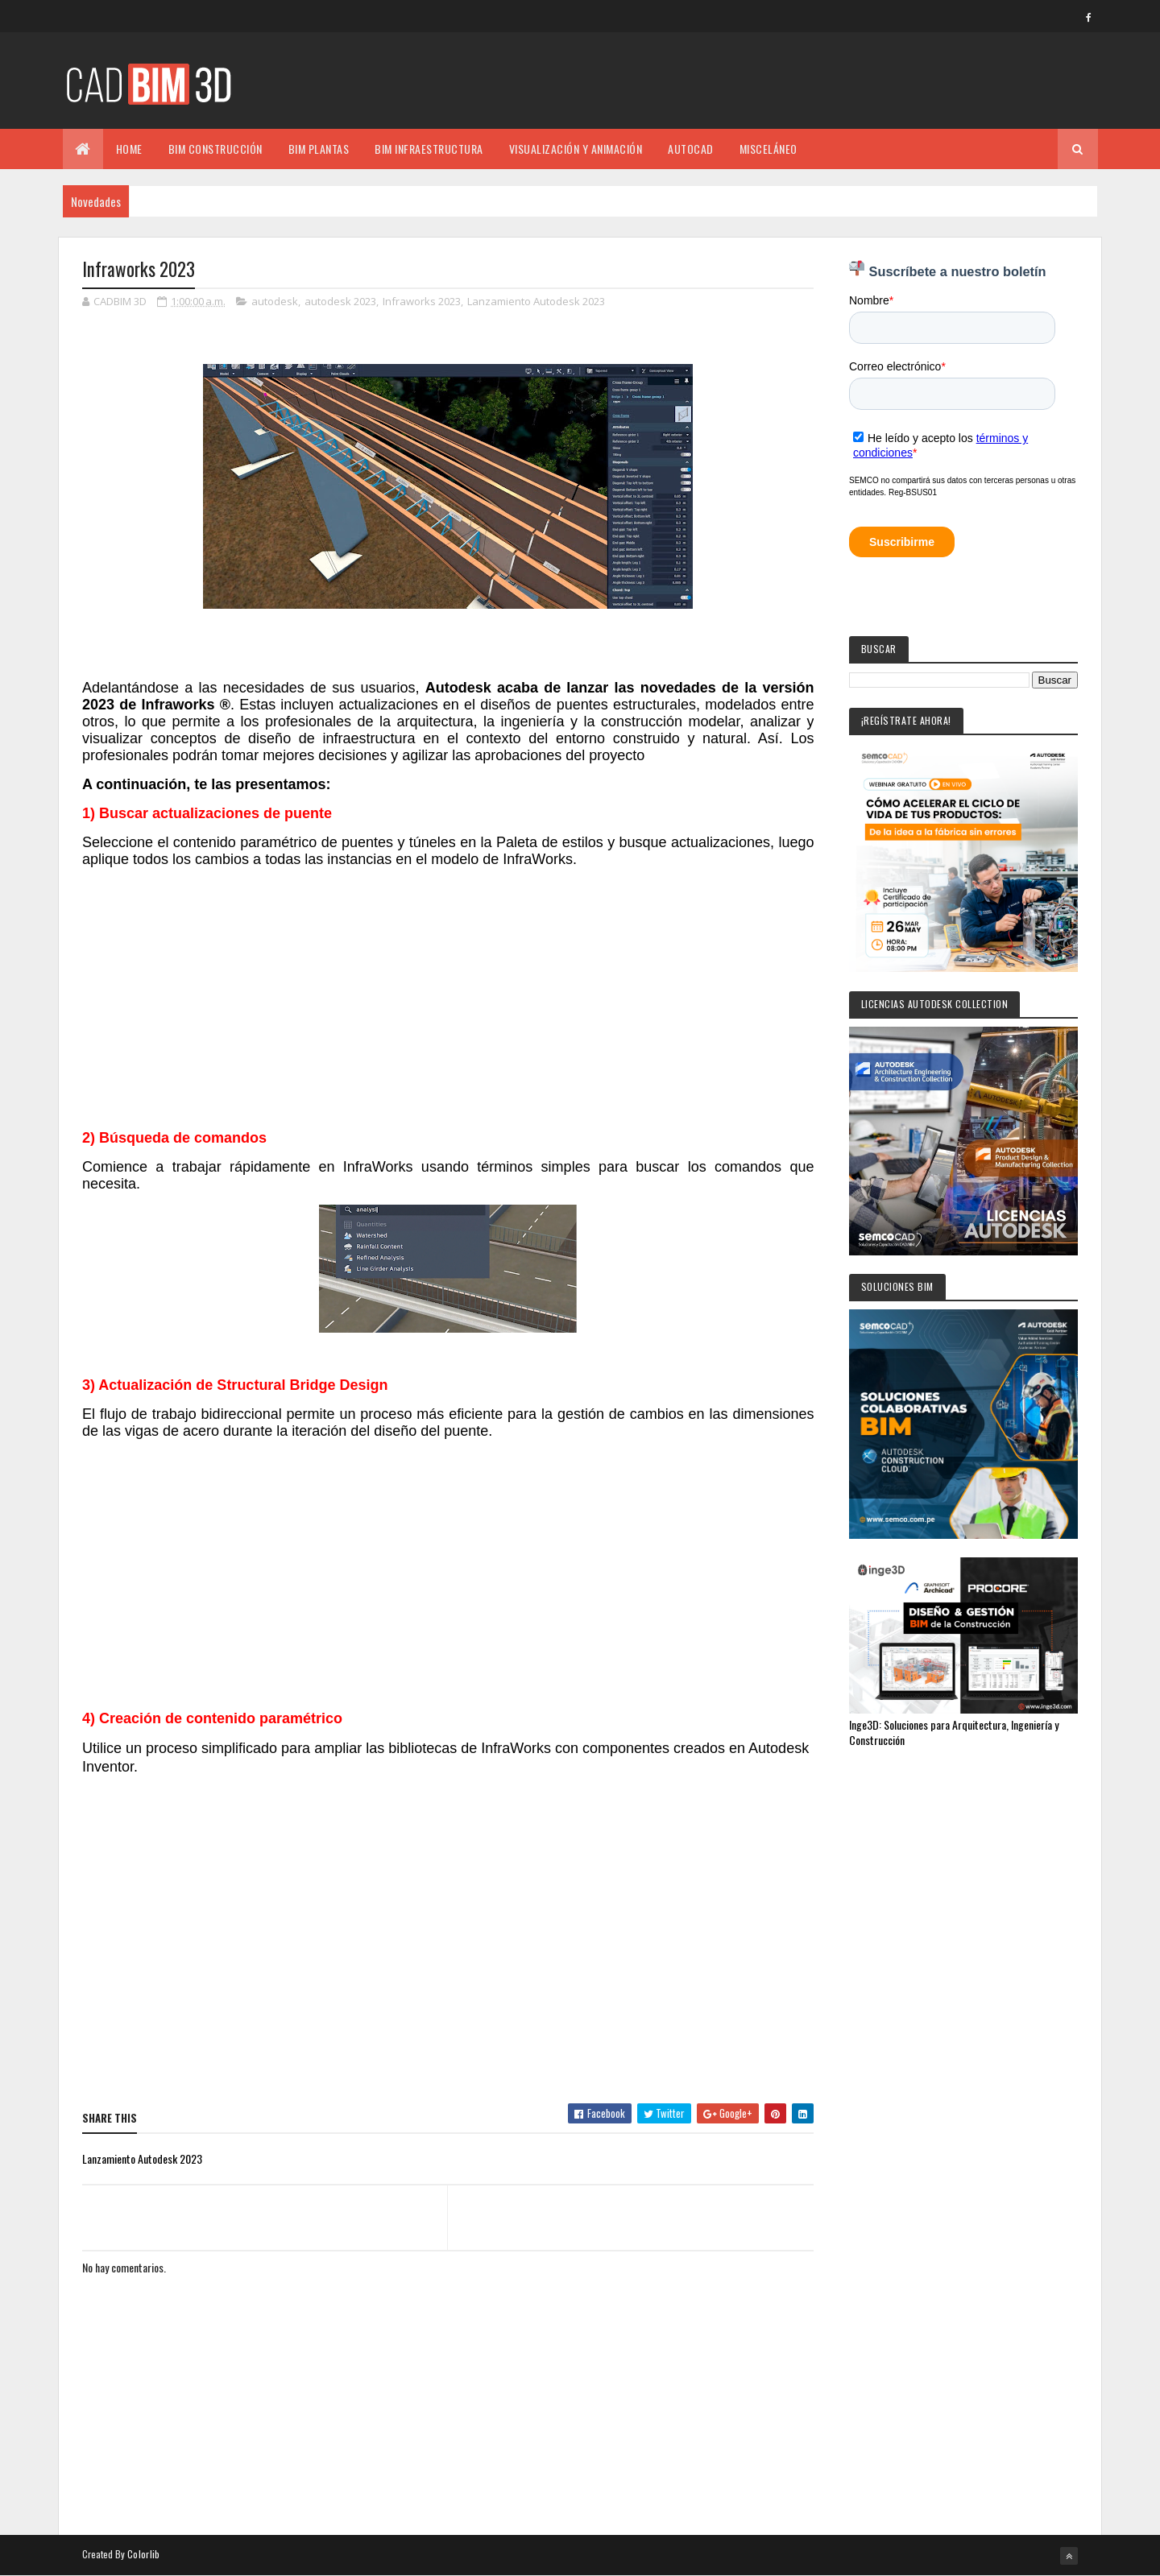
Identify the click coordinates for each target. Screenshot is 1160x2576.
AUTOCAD (691, 148)
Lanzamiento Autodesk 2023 (536, 301)
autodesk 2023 (340, 301)
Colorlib (143, 2554)
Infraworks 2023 (422, 301)
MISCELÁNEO (769, 148)
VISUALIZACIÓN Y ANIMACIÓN (576, 148)
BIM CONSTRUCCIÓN (215, 148)
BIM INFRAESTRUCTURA (429, 148)
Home (129, 148)
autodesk (274, 301)
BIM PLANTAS (319, 148)
